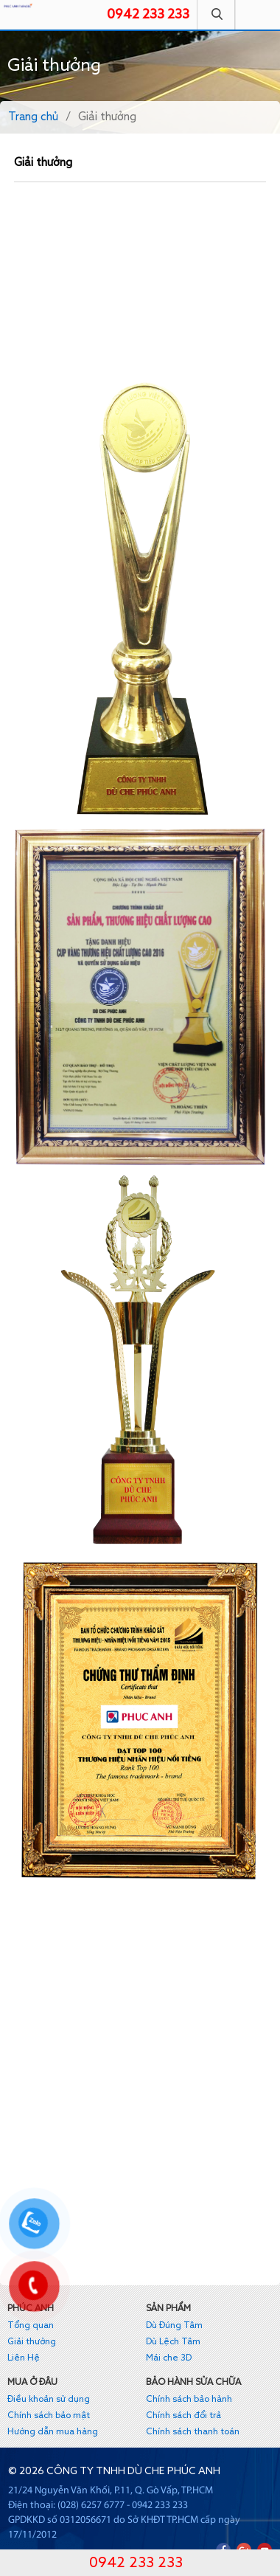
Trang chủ (33, 116)
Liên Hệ (23, 2358)
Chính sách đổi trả (183, 2415)
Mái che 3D (169, 2358)
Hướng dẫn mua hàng (52, 2432)
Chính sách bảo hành (189, 2399)
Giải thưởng (31, 2342)
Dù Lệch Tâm (173, 2342)
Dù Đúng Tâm (174, 2325)
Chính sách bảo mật (48, 2415)
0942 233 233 (148, 14)
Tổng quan (30, 2325)
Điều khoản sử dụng (48, 2399)
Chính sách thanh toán (192, 2432)
